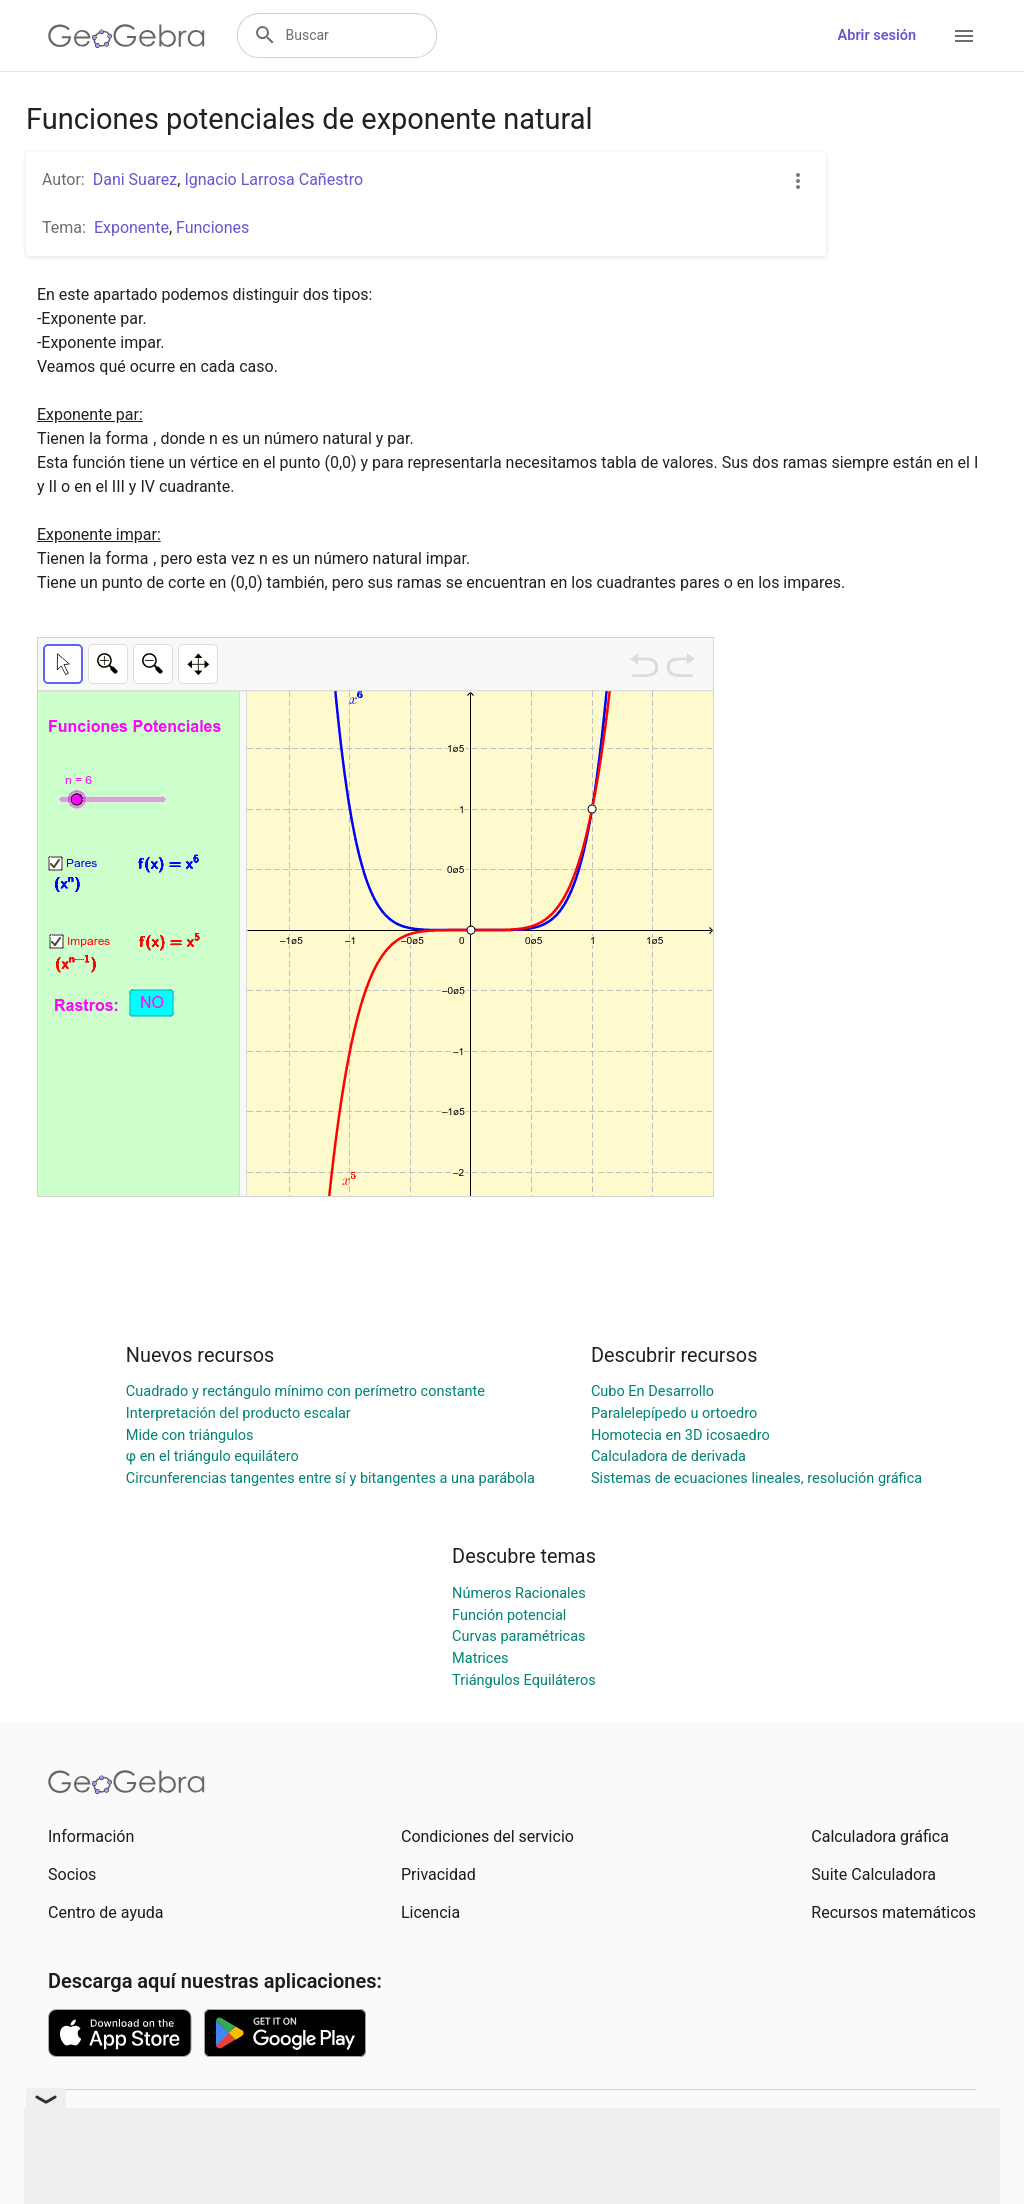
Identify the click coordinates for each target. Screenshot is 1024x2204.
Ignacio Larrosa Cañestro (273, 179)
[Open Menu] (964, 36)
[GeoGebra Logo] (126, 36)
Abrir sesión (877, 35)
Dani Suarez (135, 179)
